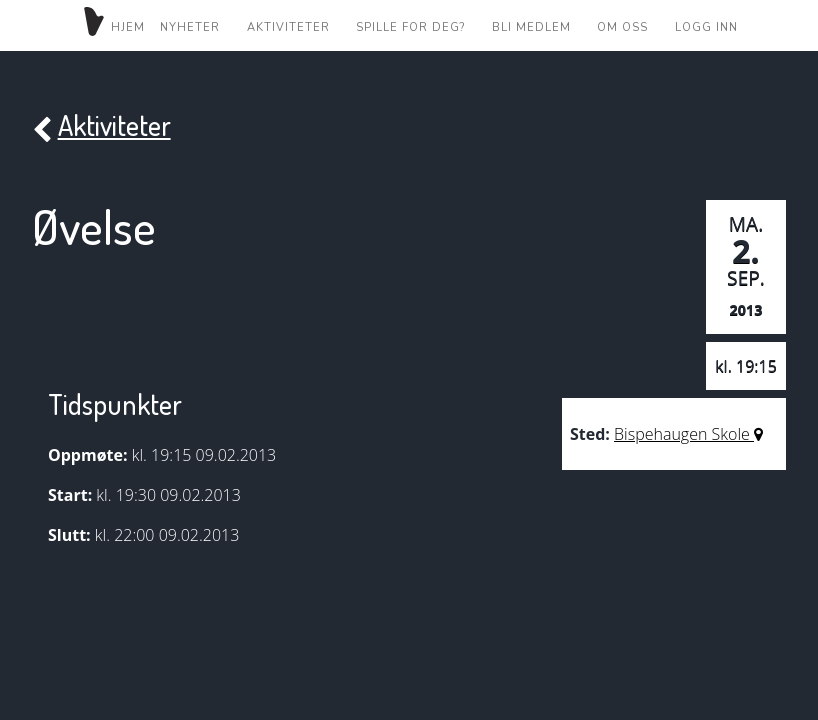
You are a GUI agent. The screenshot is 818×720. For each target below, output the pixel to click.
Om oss (622, 26)
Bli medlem (531, 26)
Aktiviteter (288, 26)
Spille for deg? (410, 26)
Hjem (112, 25)
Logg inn (706, 26)
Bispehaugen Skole (688, 434)
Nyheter (190, 26)
